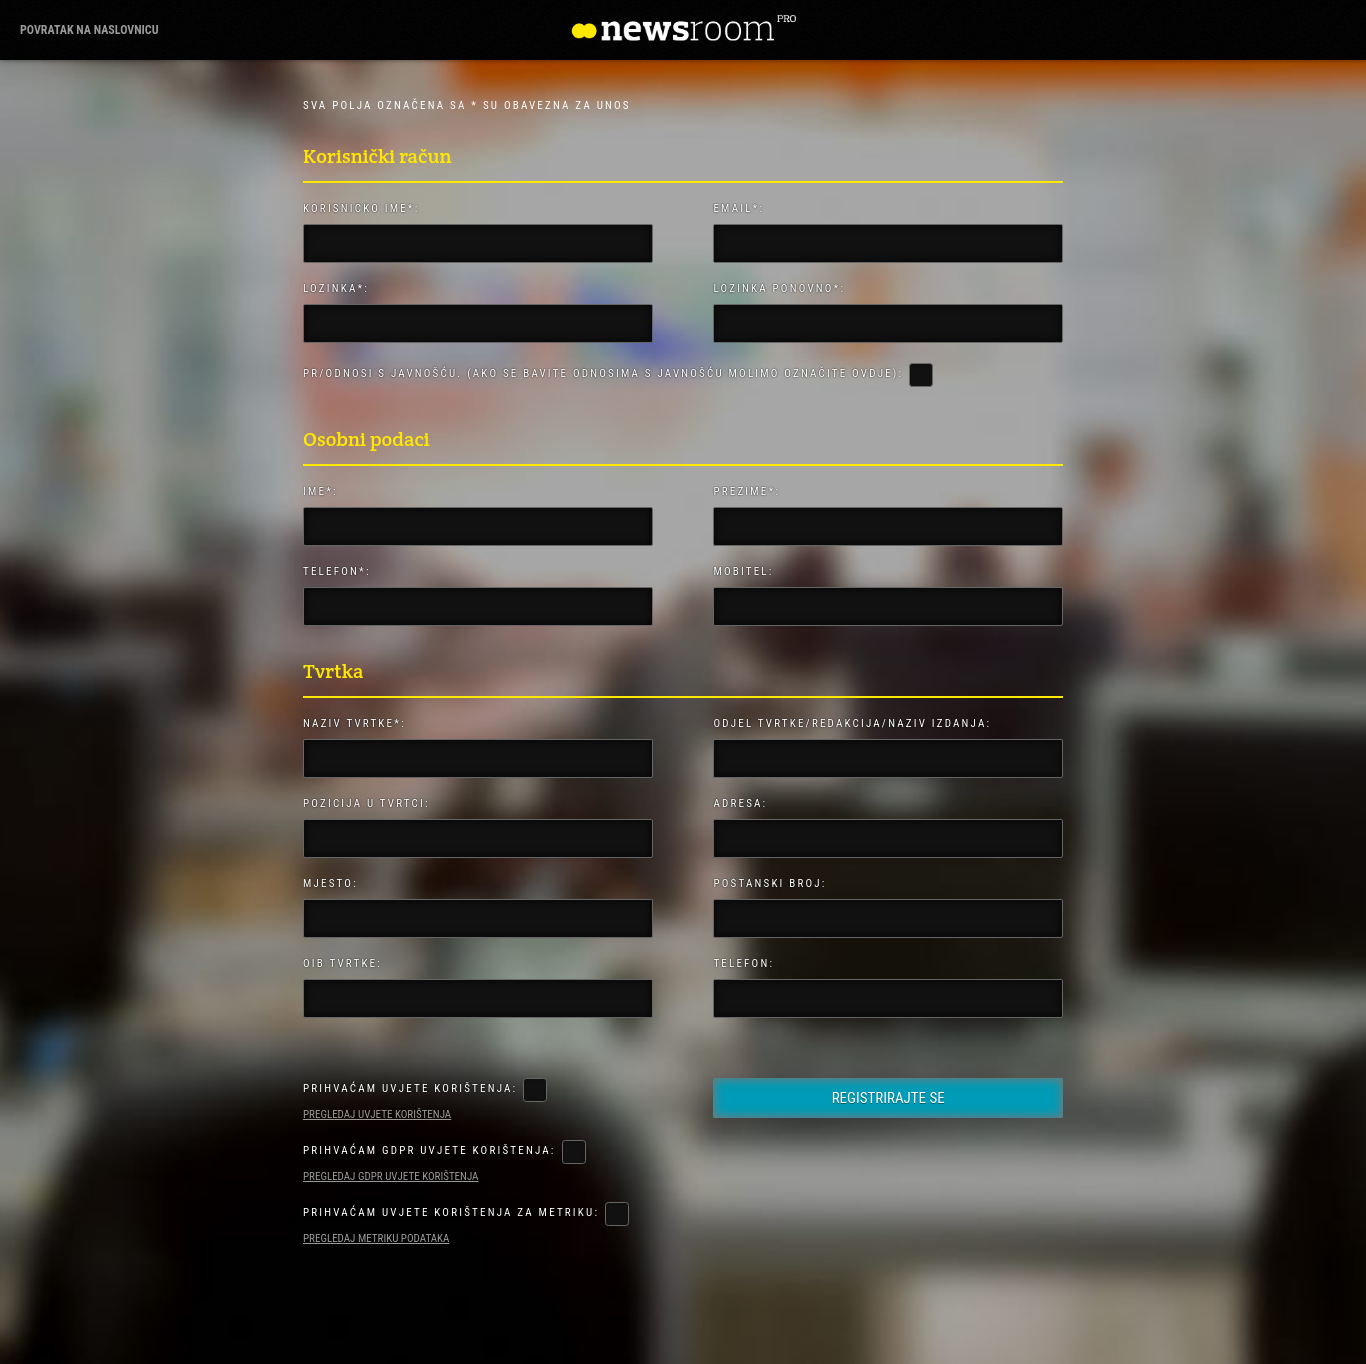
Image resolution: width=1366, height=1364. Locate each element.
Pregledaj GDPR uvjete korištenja (390, 1176)
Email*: (738, 208)
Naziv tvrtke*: (354, 723)
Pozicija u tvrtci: (366, 803)
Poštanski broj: (769, 883)
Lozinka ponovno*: (779, 288)
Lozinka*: (336, 288)
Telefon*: (337, 571)
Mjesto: (330, 883)
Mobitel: (743, 571)
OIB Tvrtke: (342, 963)
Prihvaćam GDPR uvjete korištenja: (429, 1150)
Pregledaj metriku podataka (376, 1238)
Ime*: (320, 491)
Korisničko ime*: (361, 208)
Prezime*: (746, 491)
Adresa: (740, 803)
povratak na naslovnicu (89, 30)
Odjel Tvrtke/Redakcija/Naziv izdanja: (852, 723)
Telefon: (743, 963)
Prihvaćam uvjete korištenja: (410, 1088)
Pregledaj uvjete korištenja (377, 1114)
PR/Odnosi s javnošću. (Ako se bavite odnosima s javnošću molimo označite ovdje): (603, 373)
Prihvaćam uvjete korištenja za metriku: (451, 1212)
